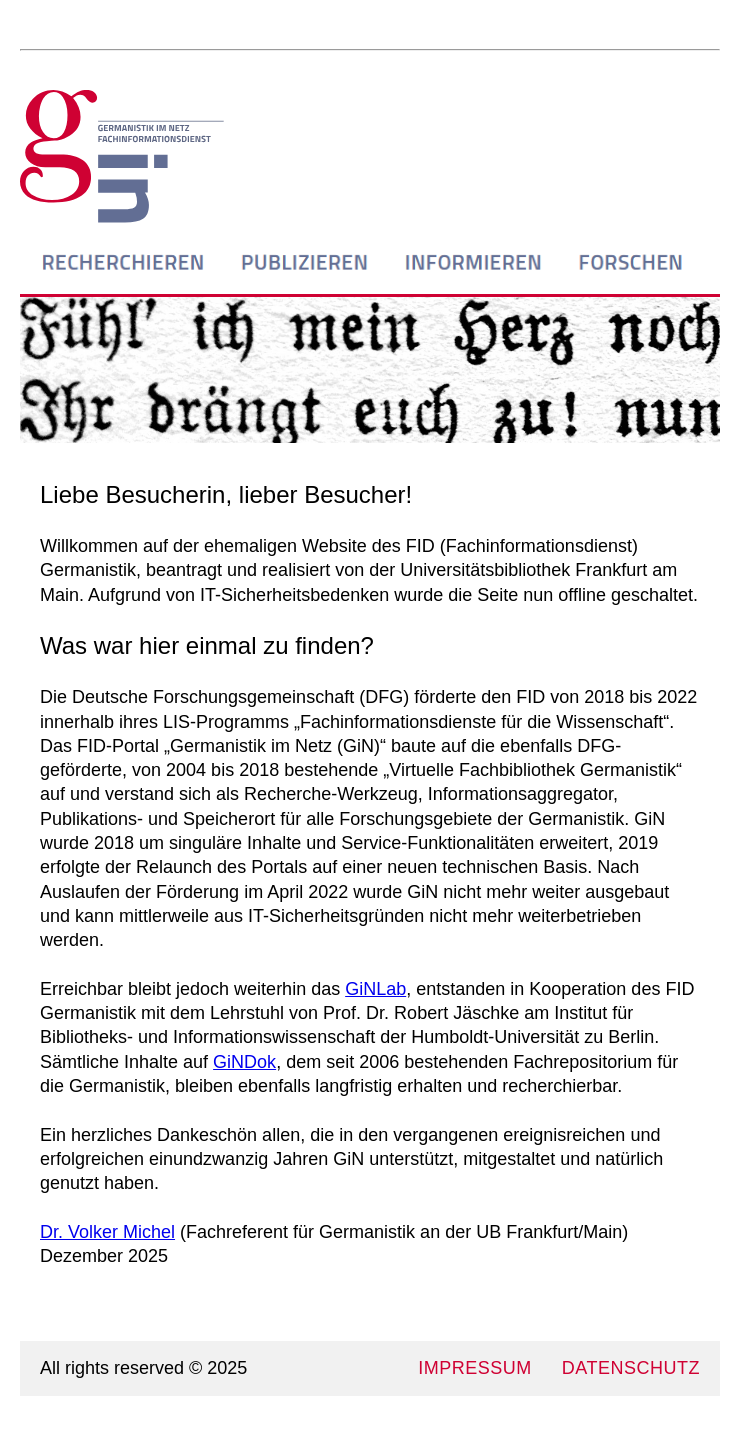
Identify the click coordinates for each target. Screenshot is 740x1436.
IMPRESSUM (475, 1368)
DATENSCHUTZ (631, 1368)
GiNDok (244, 1062)
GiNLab (375, 989)
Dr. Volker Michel (107, 1232)
